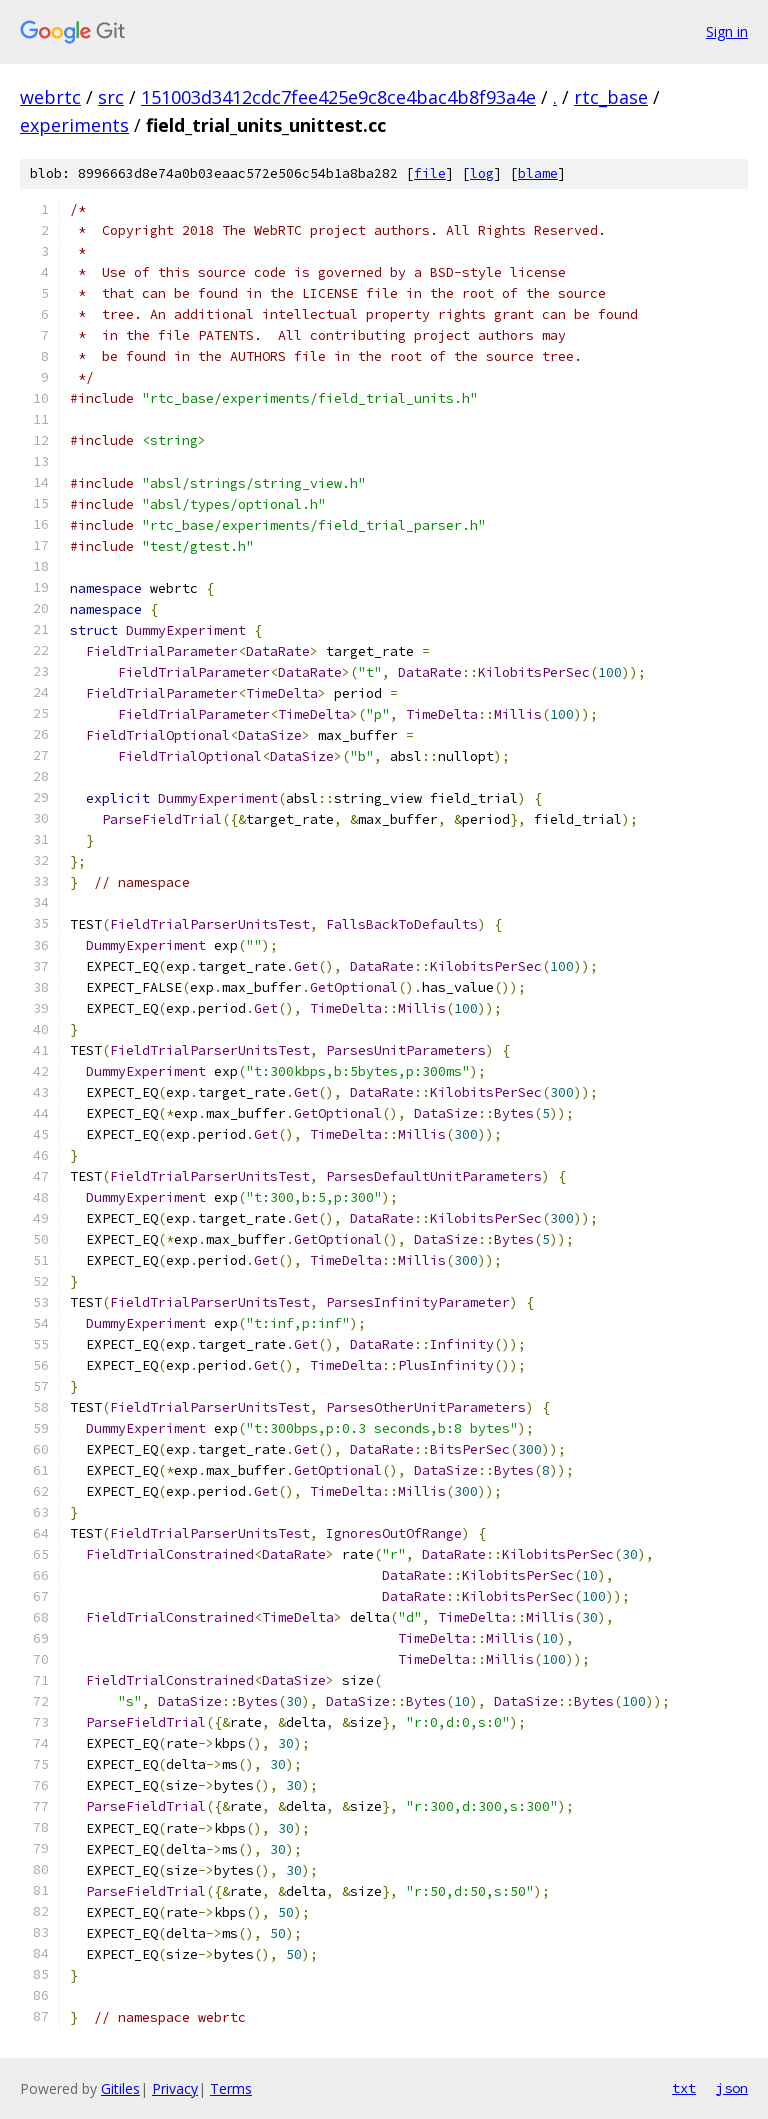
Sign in (727, 31)
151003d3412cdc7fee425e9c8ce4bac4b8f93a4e (338, 97)
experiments (74, 125)
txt (684, 2088)
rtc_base (611, 97)
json (732, 2088)
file (430, 173)
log (482, 173)
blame (538, 173)
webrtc (50, 97)
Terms (231, 2088)
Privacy (175, 2088)
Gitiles (120, 2088)
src (111, 97)
